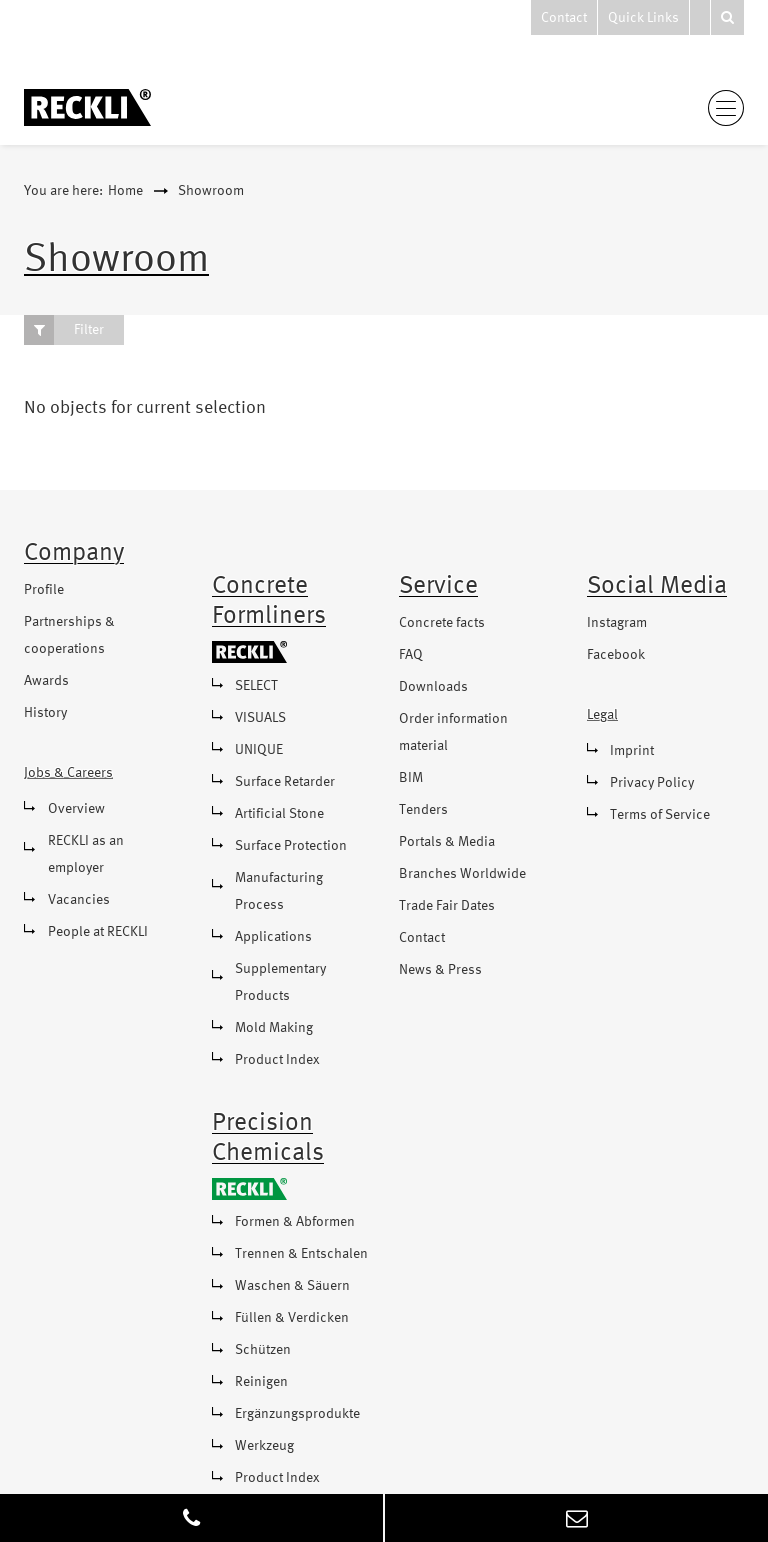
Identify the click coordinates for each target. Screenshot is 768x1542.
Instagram (617, 623)
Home (125, 191)
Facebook (616, 655)
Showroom (211, 191)
